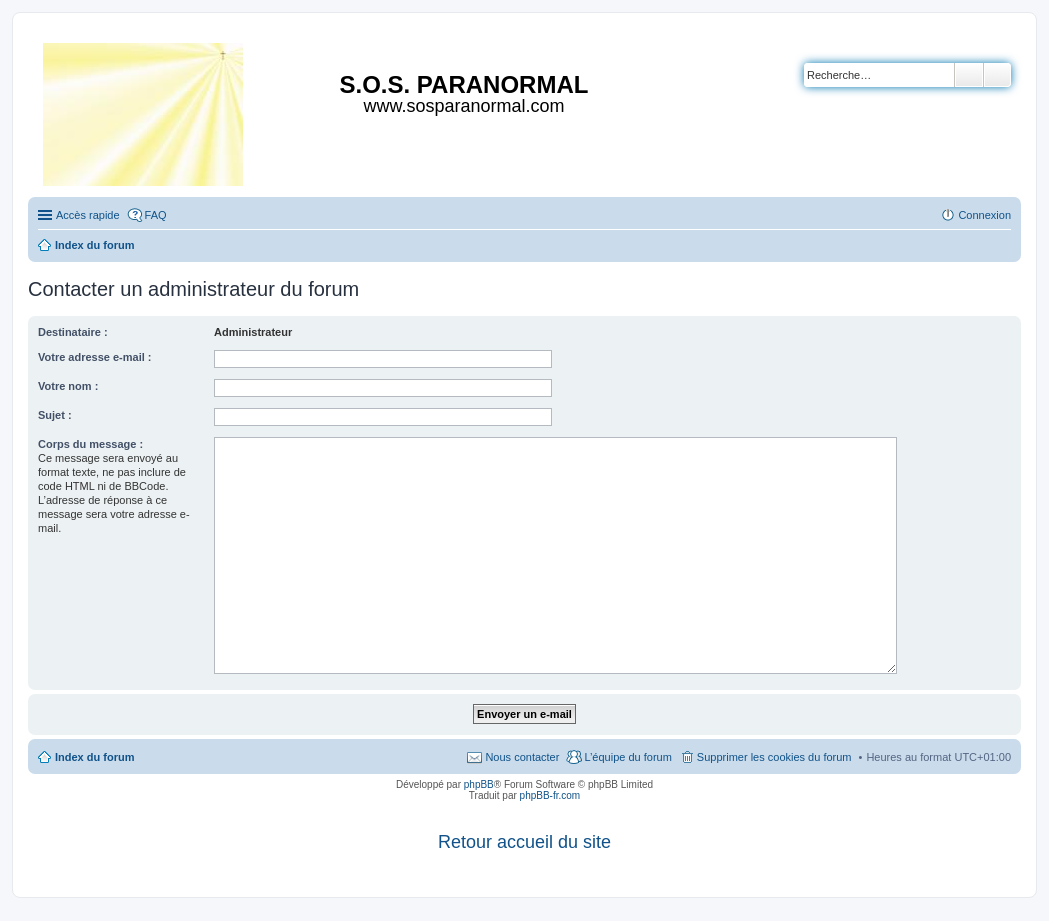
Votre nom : (68, 386)
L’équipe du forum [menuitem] (627, 757)
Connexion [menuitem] (984, 215)
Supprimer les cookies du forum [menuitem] (774, 757)
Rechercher (969, 75)
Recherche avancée (997, 75)
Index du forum (94, 757)
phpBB (479, 784)
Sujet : (55, 415)
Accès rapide (88, 215)
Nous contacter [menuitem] (522, 757)
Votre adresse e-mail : (95, 357)
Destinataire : (73, 332)
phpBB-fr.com (550, 795)
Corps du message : (90, 444)
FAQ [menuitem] (156, 215)
